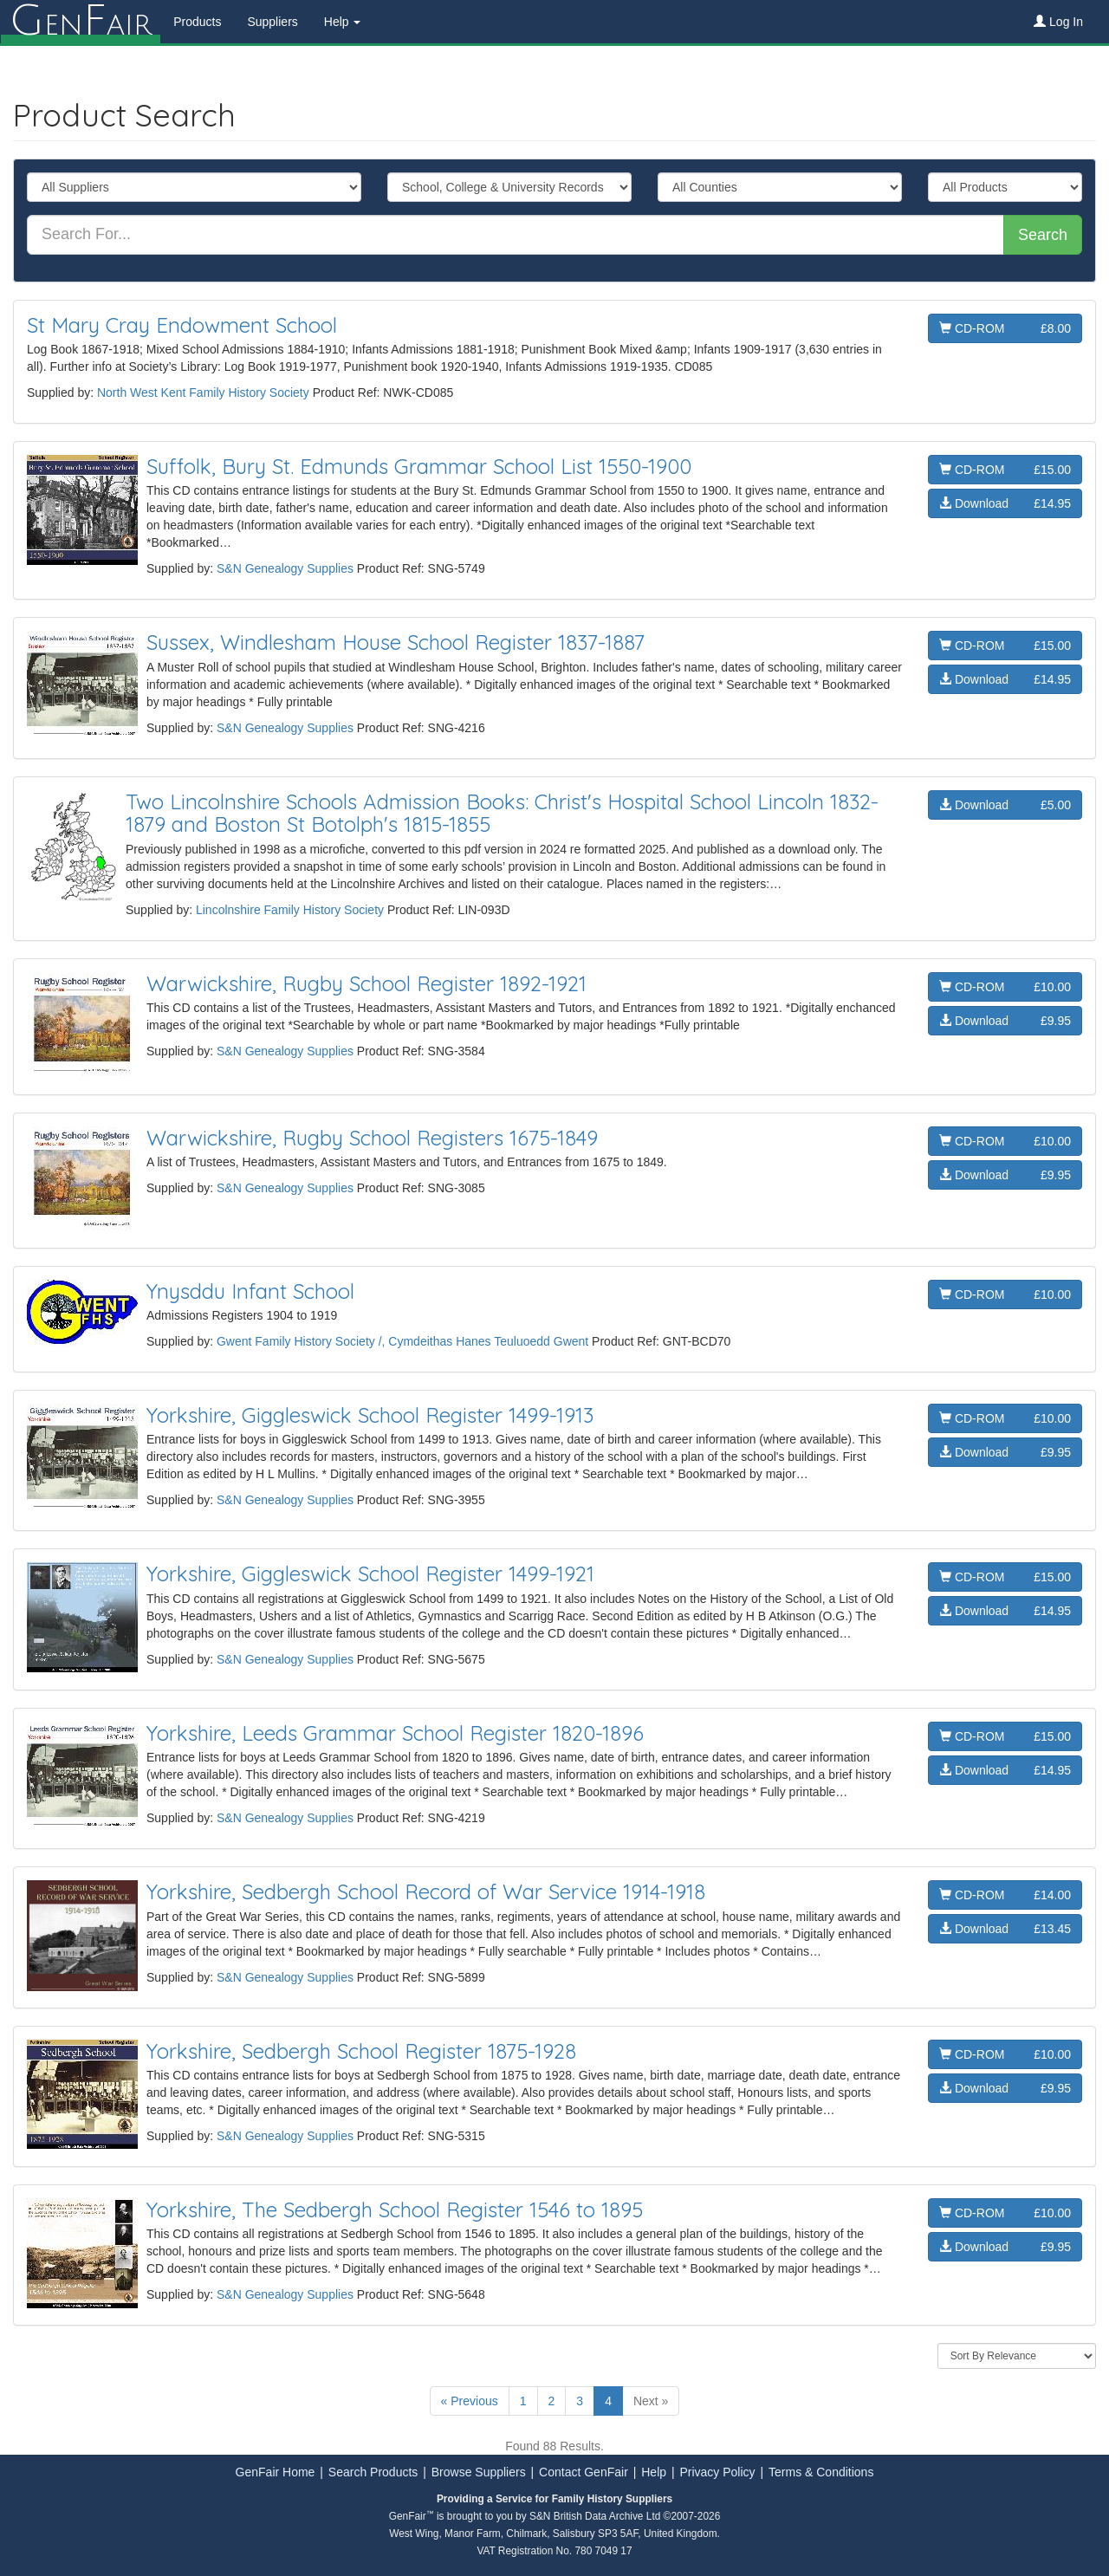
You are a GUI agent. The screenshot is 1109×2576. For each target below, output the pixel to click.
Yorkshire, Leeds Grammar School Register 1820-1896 (395, 1733)
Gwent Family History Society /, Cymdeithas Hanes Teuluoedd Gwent (402, 1341)
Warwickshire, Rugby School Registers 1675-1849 (372, 1138)
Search (1042, 234)
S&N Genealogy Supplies (285, 568)
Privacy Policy (717, 2472)
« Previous (469, 2401)
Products (196, 22)
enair (80, 21)
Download (1005, 503)
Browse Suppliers (478, 2472)
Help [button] (341, 22)
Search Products (373, 2472)
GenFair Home (275, 2472)
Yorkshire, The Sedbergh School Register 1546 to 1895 (394, 2209)
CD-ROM (1005, 328)
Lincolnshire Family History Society (290, 910)
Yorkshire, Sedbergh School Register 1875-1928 (361, 2051)
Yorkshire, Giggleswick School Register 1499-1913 (369, 1415)
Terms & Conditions (821, 2472)
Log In (1058, 22)
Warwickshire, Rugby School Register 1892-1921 (366, 983)
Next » (650, 2401)
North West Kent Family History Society (205, 392)
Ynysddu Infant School (250, 1291)
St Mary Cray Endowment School (182, 325)
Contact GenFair (583, 2472)
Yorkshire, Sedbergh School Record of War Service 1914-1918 (425, 1891)
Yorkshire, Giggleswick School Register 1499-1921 (370, 1573)
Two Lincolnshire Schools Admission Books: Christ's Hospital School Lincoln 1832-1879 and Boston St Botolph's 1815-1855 (502, 812)
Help (653, 2472)
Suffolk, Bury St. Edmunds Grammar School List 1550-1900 (418, 466)
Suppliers (271, 22)
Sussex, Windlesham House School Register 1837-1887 (395, 642)
